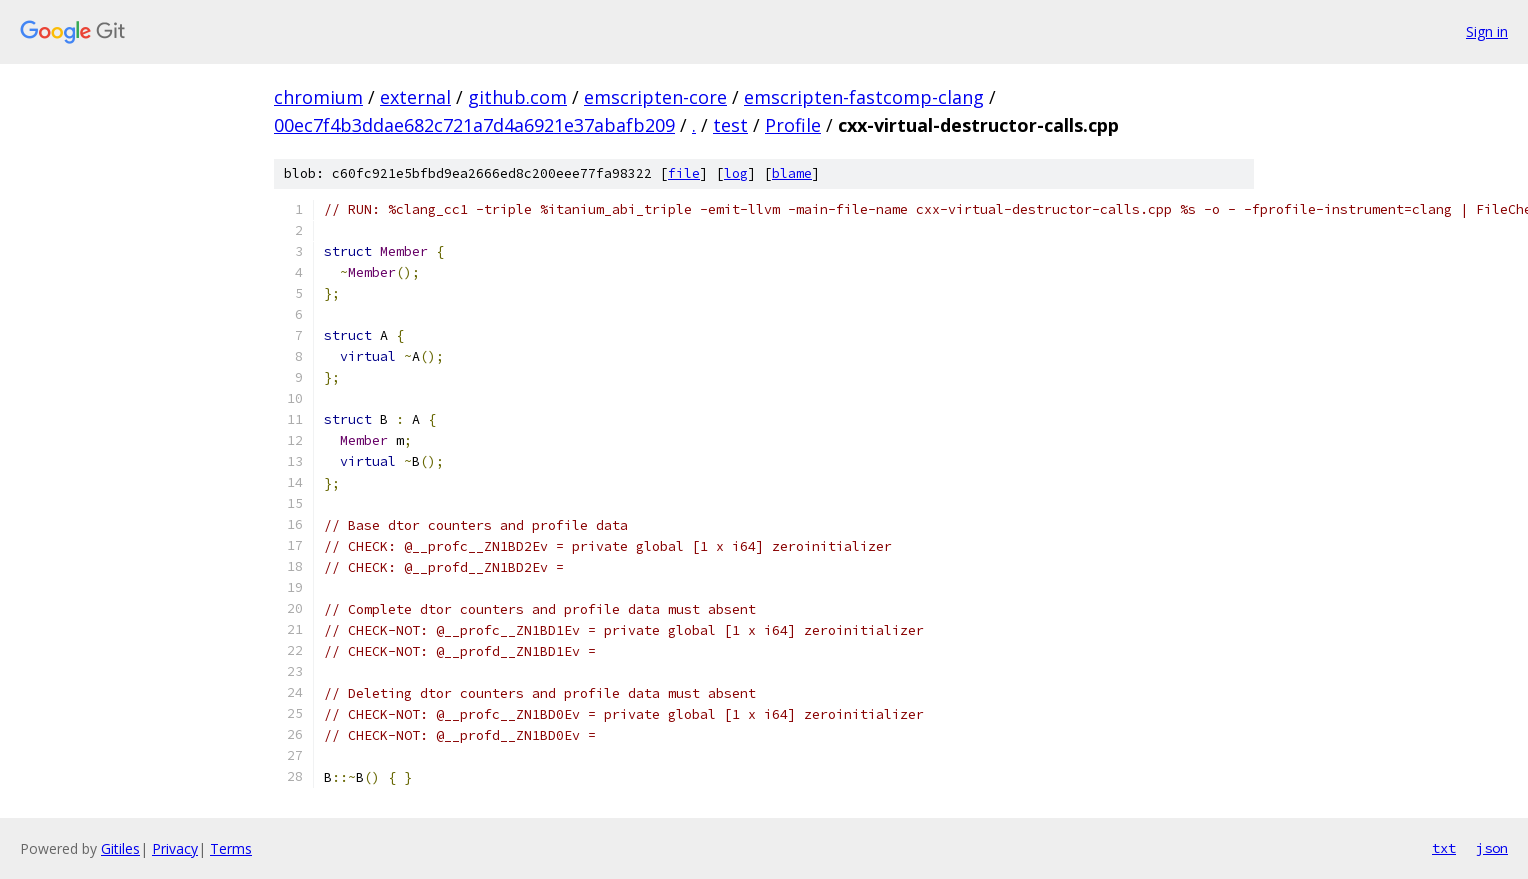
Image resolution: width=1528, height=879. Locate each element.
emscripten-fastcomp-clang (864, 97)
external (415, 97)
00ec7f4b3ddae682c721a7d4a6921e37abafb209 (474, 125)
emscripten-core (655, 97)
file (684, 173)
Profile (793, 125)
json (1492, 848)
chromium (318, 97)
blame (792, 173)
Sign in (1487, 31)
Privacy (175, 848)
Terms (231, 848)
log (736, 173)
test (730, 125)
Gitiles (120, 848)
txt (1444, 848)
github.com (517, 97)
